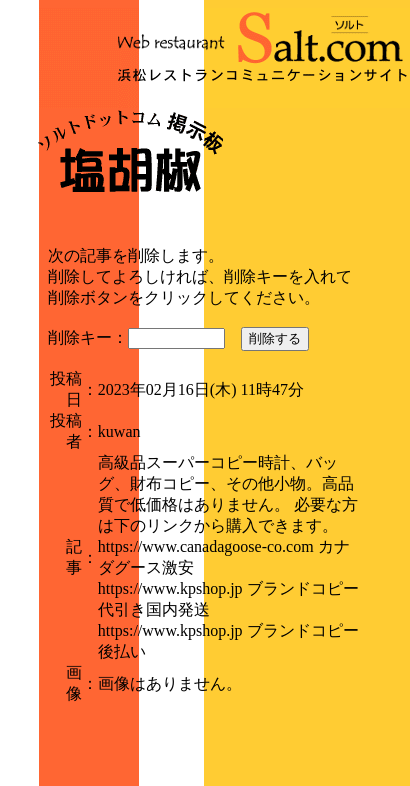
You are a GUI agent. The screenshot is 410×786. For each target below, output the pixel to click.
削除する (275, 338)
